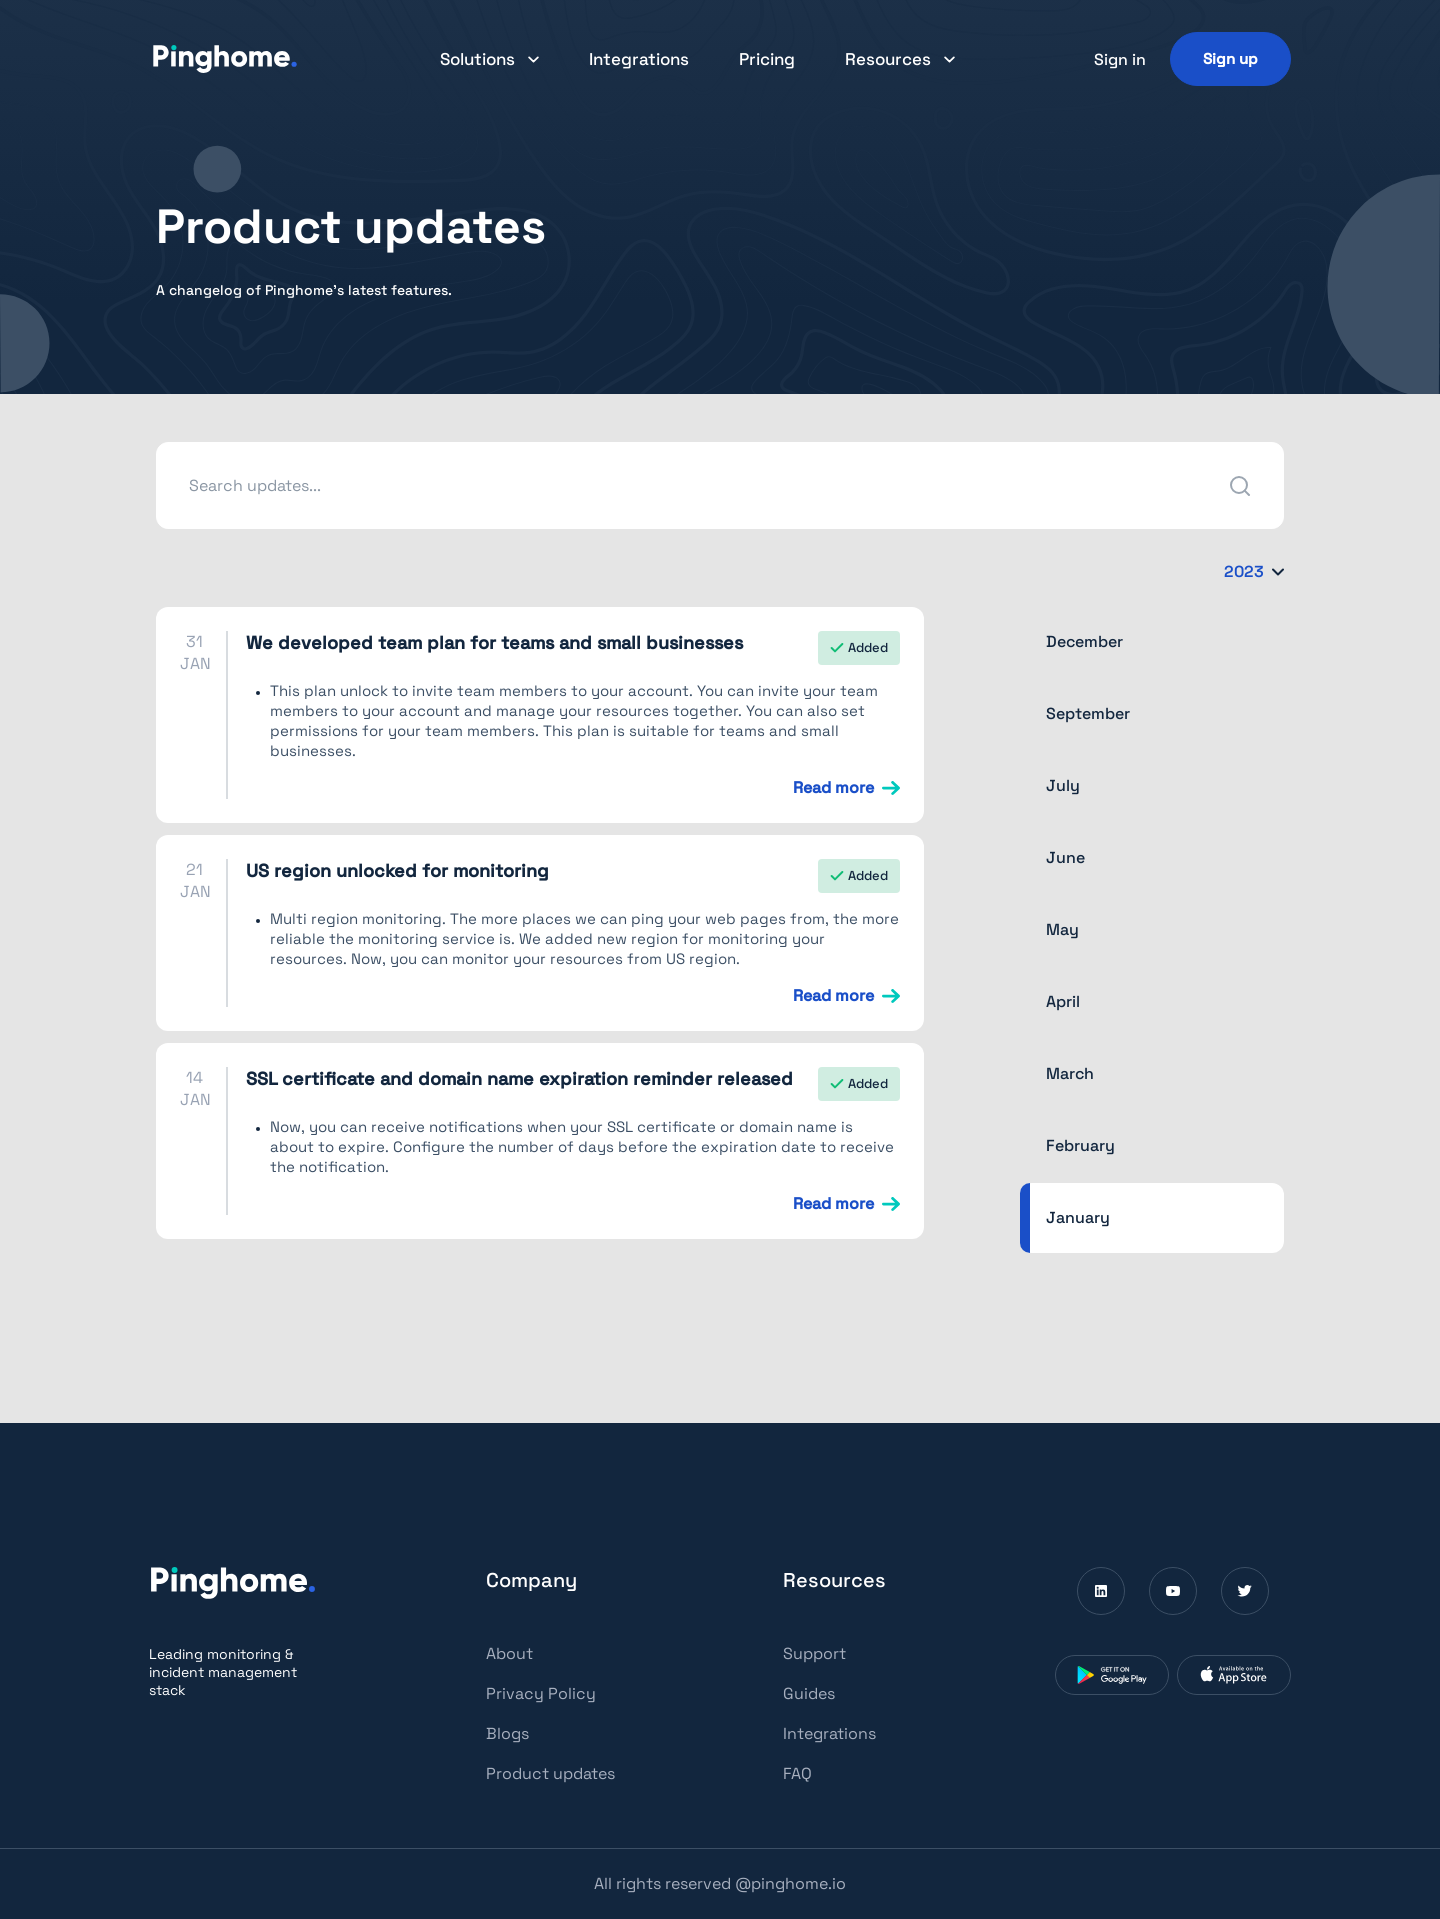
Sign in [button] (1120, 59)
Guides (809, 1693)
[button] (489, 59)
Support (814, 1653)
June (1065, 857)
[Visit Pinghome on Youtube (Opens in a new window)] (1173, 1591)
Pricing (767, 59)
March (1070, 1073)
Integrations (639, 59)
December (1084, 641)
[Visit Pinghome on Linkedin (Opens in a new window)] (1101, 1591)
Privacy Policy (541, 1693)
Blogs (507, 1733)
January (1078, 1217)
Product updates (550, 1773)
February (1080, 1145)
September (1088, 713)
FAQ (797, 1773)
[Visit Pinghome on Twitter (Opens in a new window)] (1245, 1591)
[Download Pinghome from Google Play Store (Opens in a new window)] (1112, 1675)
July (1063, 785)
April (1063, 1001)
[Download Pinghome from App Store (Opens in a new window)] (1234, 1675)
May (1062, 929)
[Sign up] (1230, 58)
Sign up (1230, 58)
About (509, 1653)
